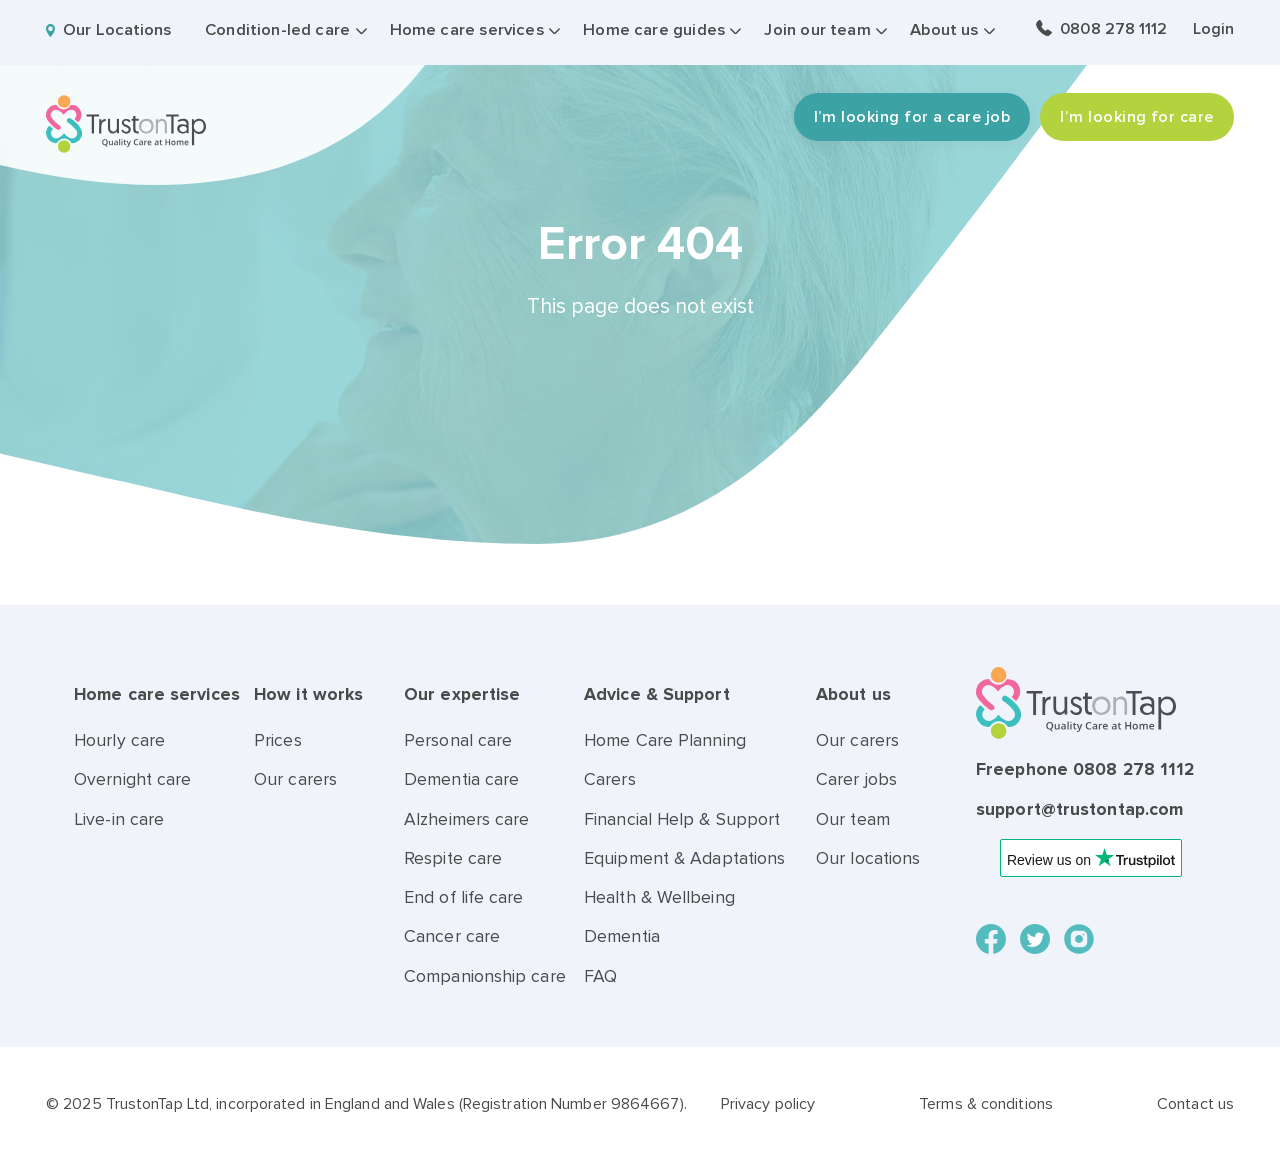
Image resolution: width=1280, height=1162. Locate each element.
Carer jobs (856, 779)
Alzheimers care (467, 819)
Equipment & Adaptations (684, 858)
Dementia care (461, 779)
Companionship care (485, 976)
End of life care (464, 897)
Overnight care (132, 779)
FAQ (600, 976)
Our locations (868, 858)
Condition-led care (277, 30)
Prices (278, 740)
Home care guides (654, 30)
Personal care (458, 740)
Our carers (295, 779)
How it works (308, 694)
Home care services (467, 30)
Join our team (817, 30)
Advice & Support (657, 694)
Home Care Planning (665, 740)
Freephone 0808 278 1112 (1085, 769)
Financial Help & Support (682, 819)
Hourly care (119, 740)
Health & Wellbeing (659, 897)
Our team (853, 819)
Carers (610, 779)
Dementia (622, 936)
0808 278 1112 (1113, 29)
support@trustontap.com (1079, 809)
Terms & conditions (986, 1104)
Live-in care (119, 819)
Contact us (1195, 1104)
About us (944, 30)
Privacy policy (768, 1104)
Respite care (453, 858)
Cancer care (452, 936)
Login (1213, 29)
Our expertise (462, 694)
